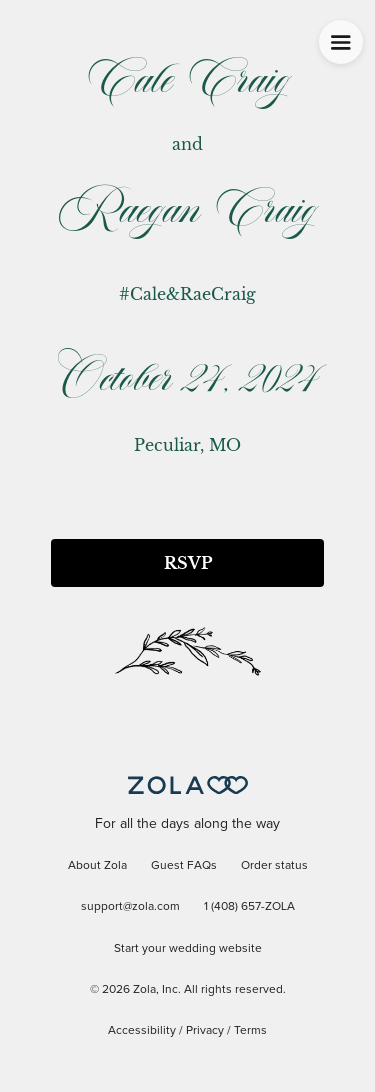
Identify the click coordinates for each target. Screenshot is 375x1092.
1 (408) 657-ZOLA (249, 907)
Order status (274, 866)
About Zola (97, 866)
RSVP (188, 563)
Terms (250, 1031)
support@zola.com (130, 907)
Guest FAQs (184, 866)
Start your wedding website (188, 949)
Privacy (205, 1031)
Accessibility (142, 1031)
